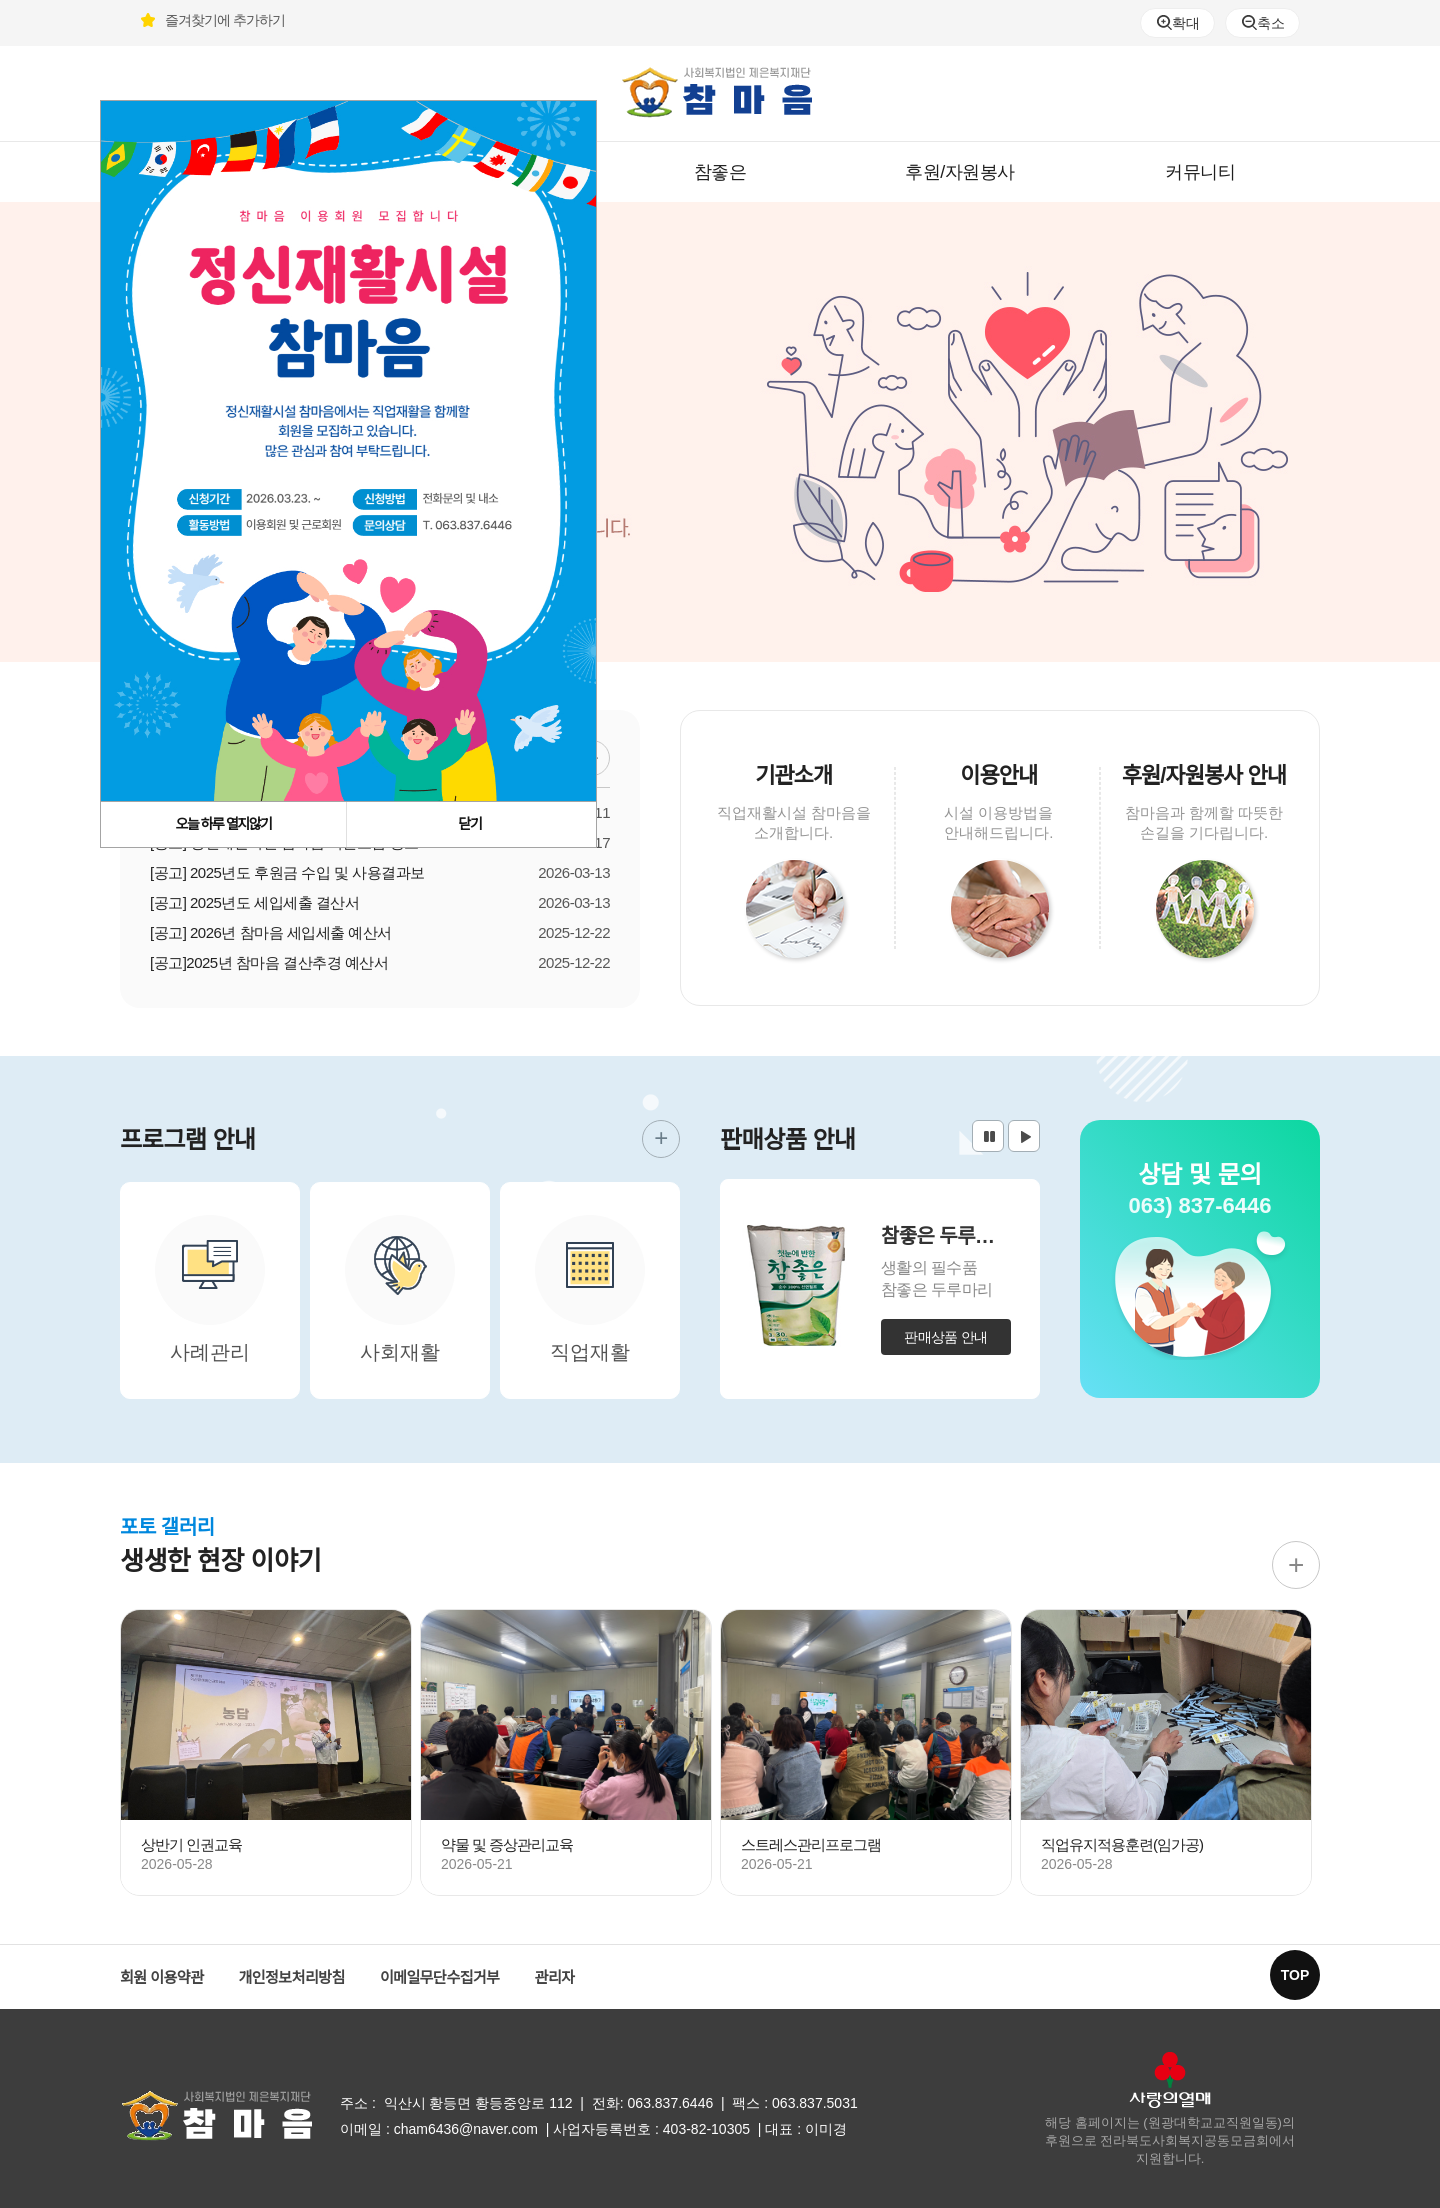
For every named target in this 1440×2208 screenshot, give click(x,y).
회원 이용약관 (161, 1977)
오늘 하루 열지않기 (224, 824)
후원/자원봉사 (960, 172)
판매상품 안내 (946, 1337)
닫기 (470, 824)
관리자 (555, 1977)
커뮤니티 (1200, 172)
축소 (1263, 23)
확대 (1178, 23)
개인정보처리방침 (291, 1977)
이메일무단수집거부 (440, 1977)
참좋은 (720, 172)
